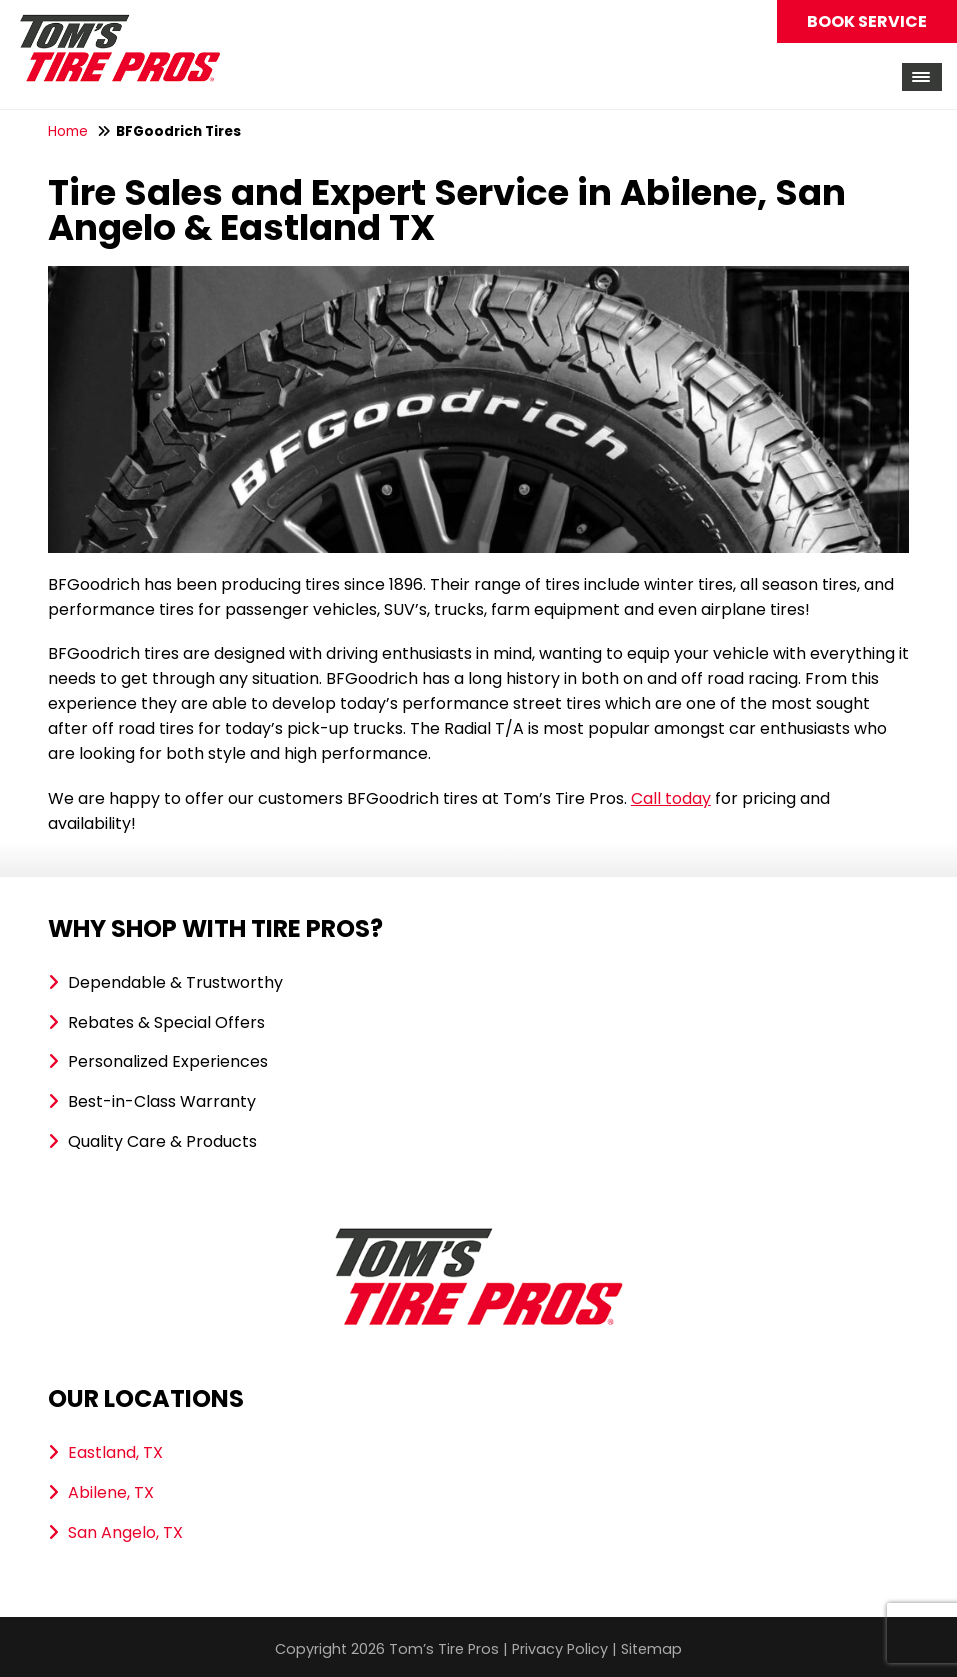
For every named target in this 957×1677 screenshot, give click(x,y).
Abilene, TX (111, 1492)
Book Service (867, 21)
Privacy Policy (560, 1649)
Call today (671, 798)
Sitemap (651, 1649)
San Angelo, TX (125, 1532)
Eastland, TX (115, 1452)
